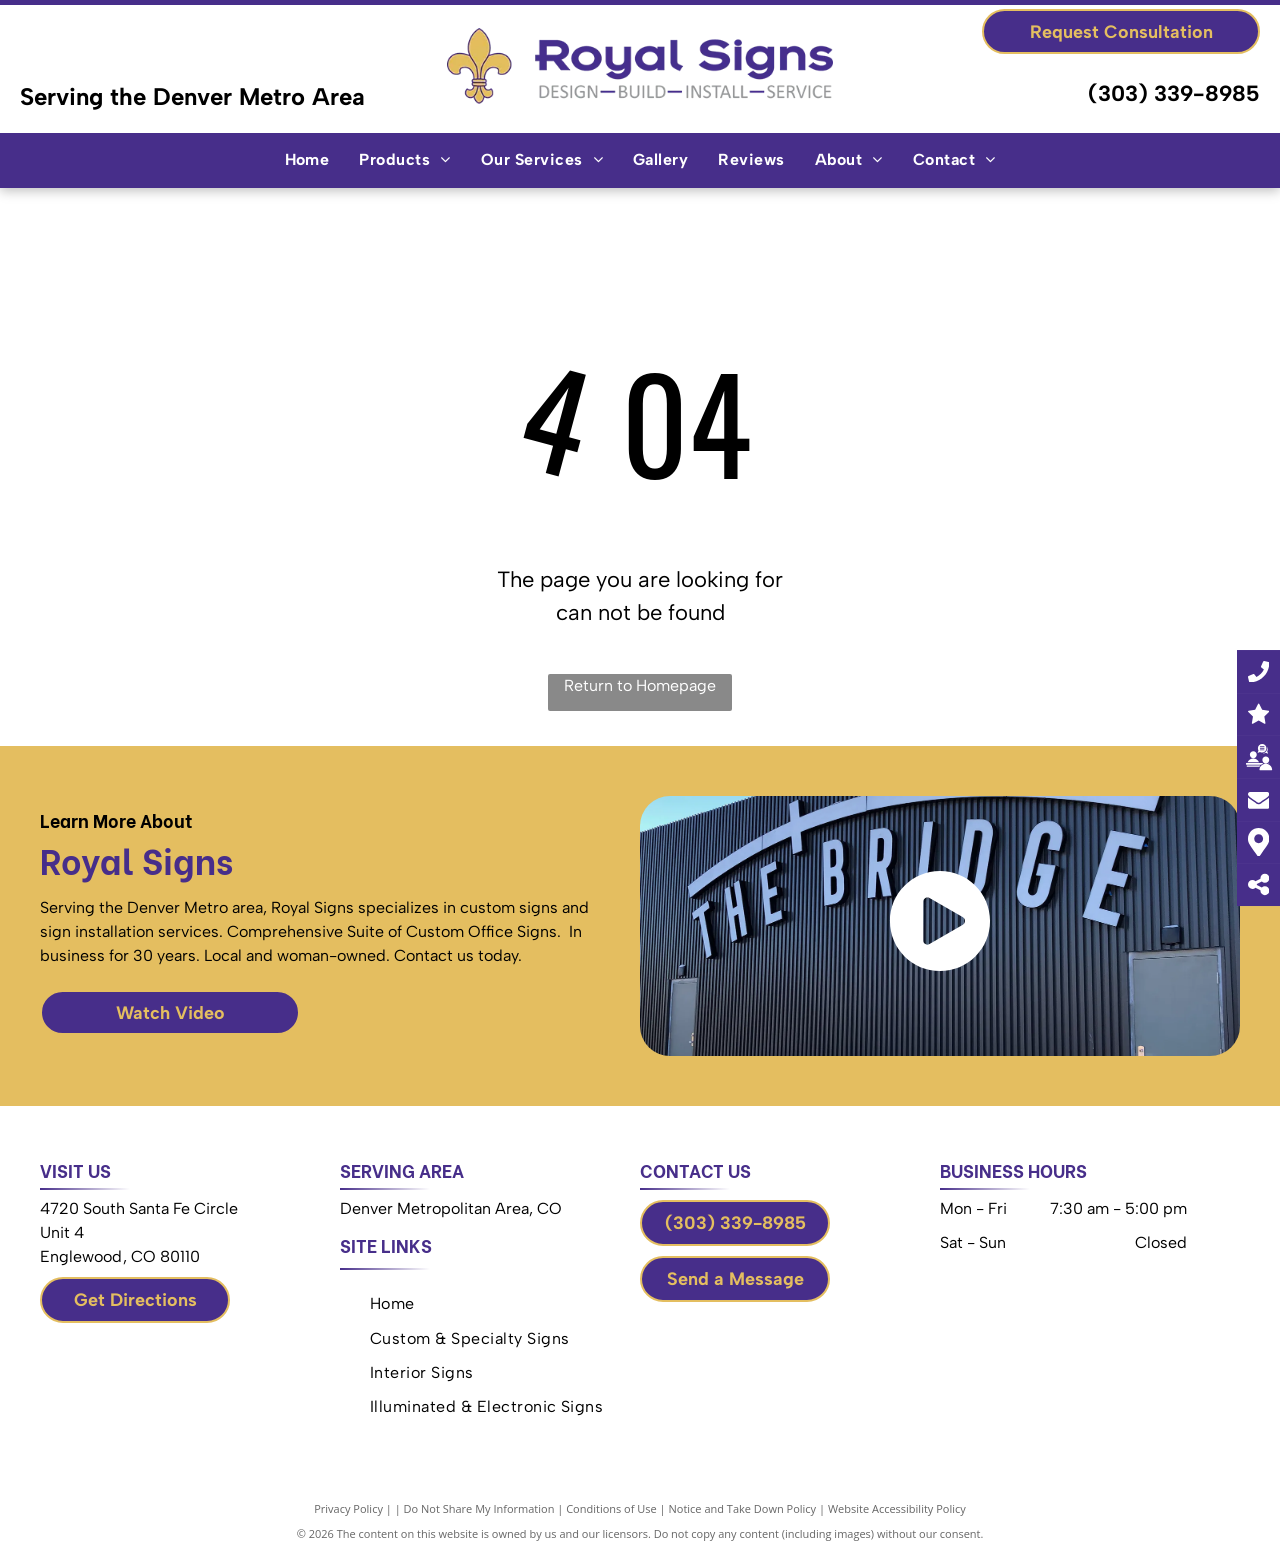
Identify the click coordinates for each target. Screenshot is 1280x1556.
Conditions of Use (611, 1508)
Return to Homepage (640, 685)
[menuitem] (307, 160)
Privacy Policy (348, 1508)
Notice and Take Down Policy (743, 1508)
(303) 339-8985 (1174, 93)
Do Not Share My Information (479, 1508)
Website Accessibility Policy (897, 1508)
